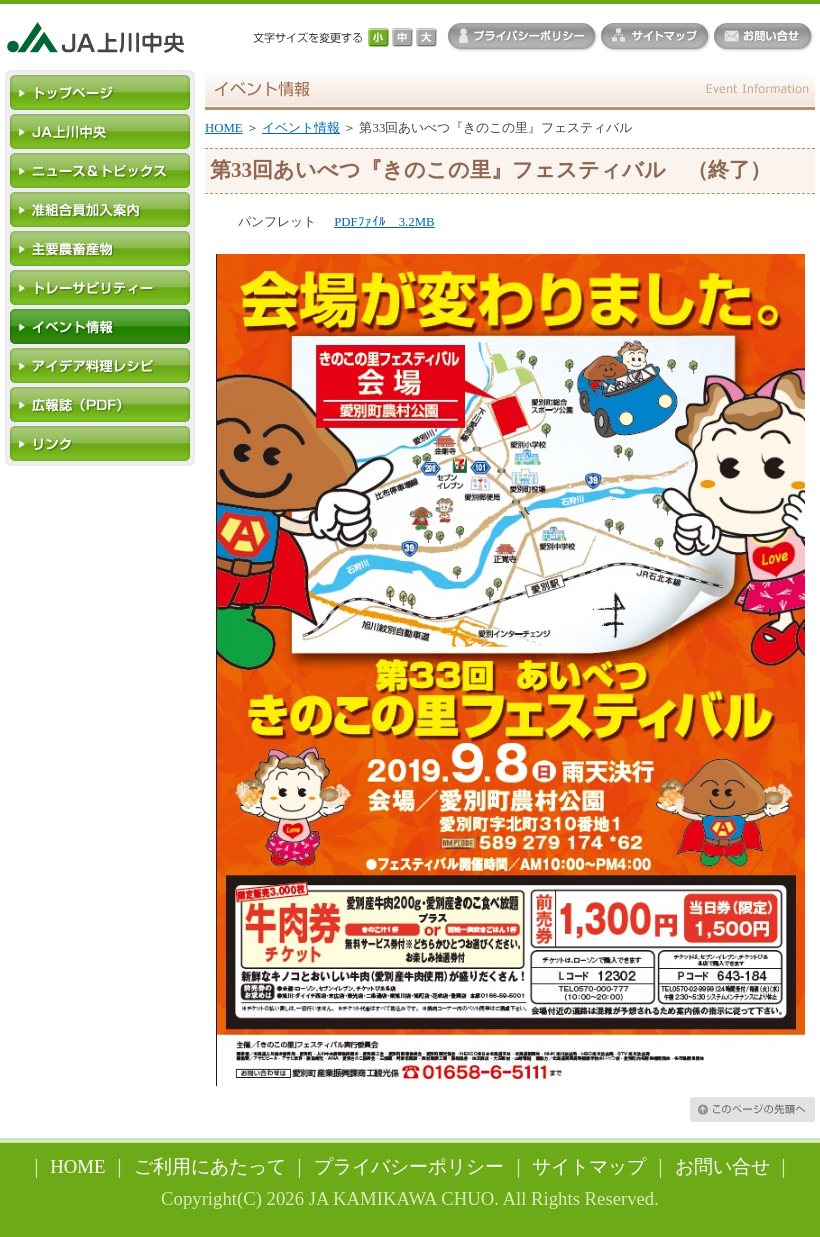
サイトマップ (589, 1166)
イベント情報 (301, 128)
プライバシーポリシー (409, 1166)
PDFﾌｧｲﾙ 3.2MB (384, 222)
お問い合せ (722, 1166)
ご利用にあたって (210, 1166)
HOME (224, 128)
